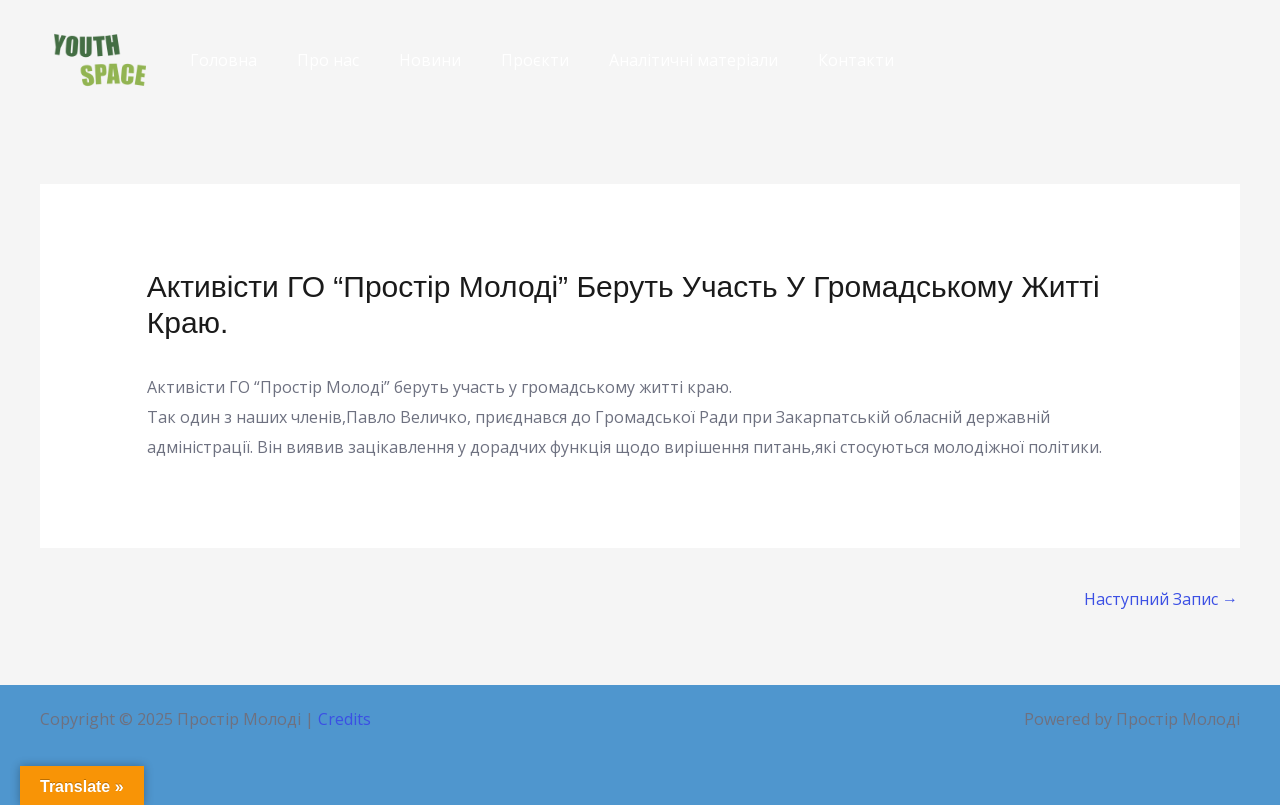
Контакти (856, 60)
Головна (223, 60)
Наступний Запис (1161, 599)
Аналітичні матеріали (693, 60)
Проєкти (535, 60)
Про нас (328, 60)
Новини (430, 60)
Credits (344, 719)
